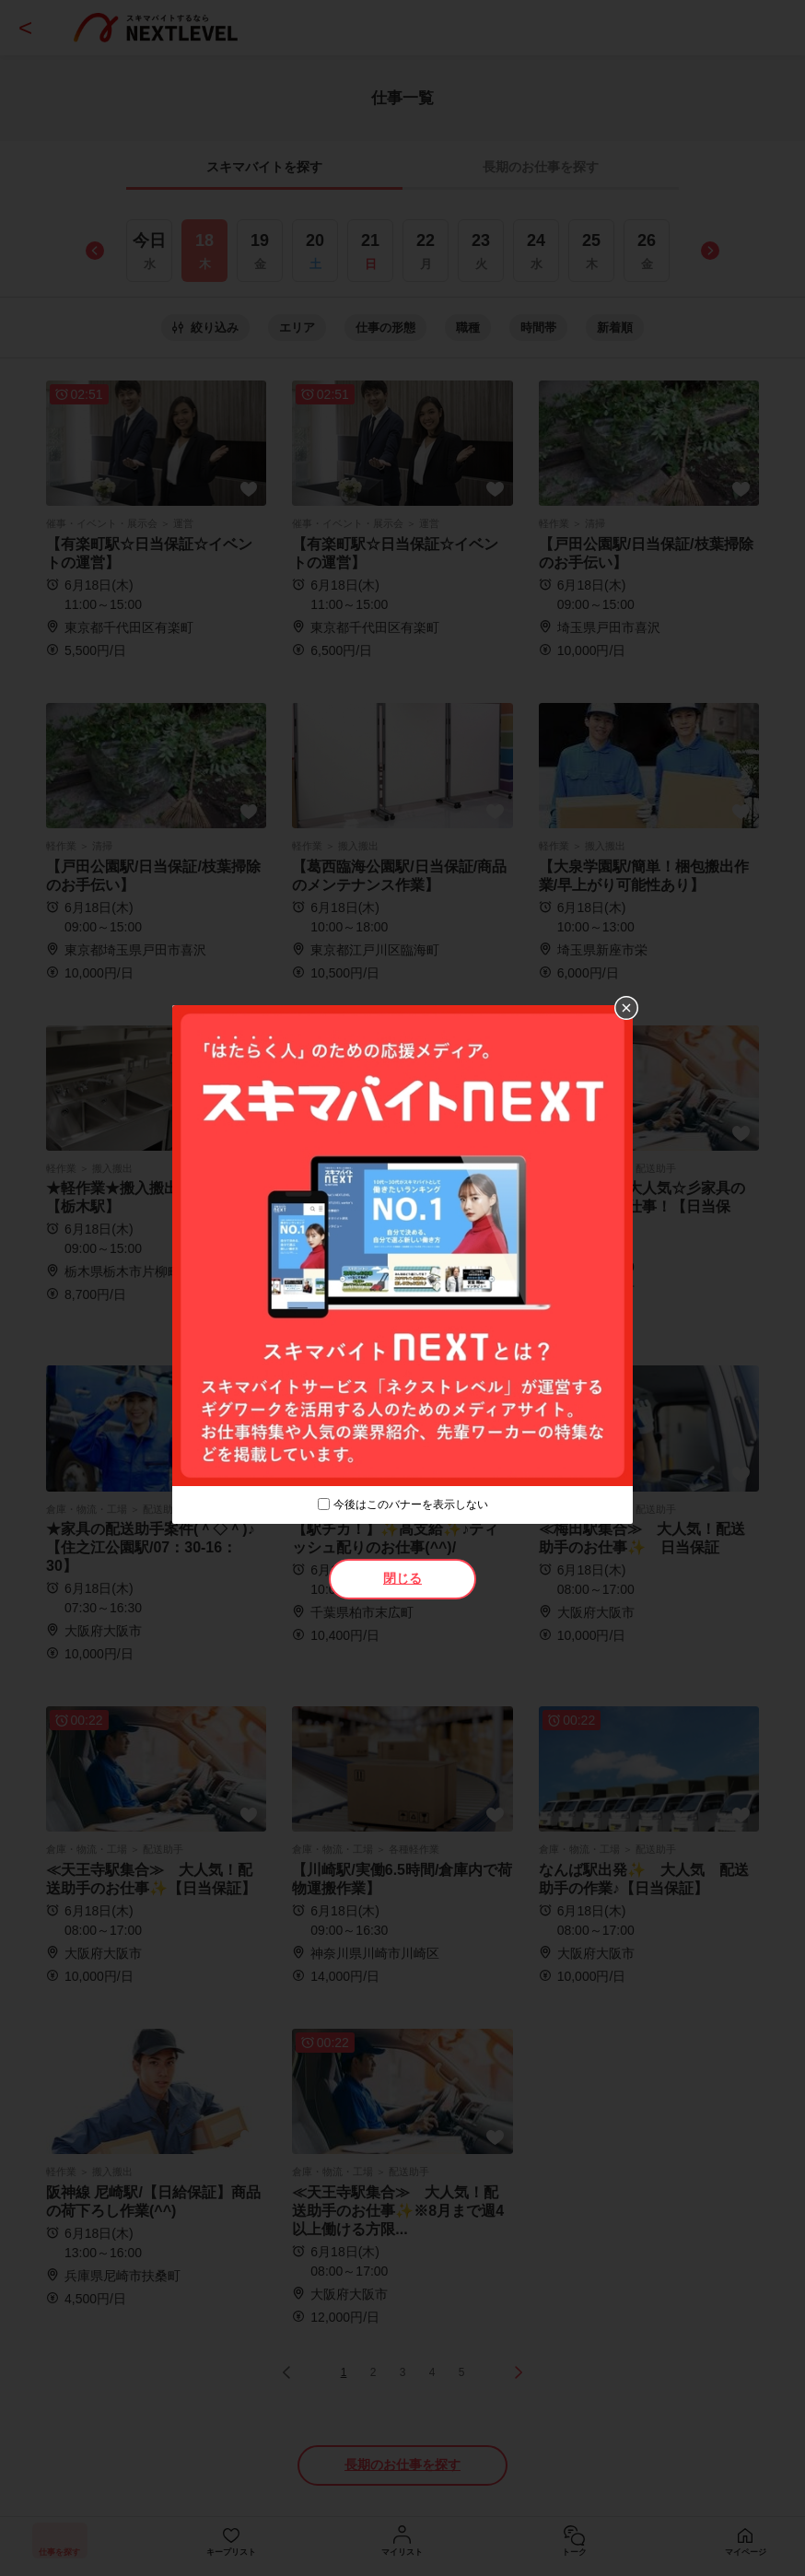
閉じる (402, 1578)
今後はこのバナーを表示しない (410, 1504)
